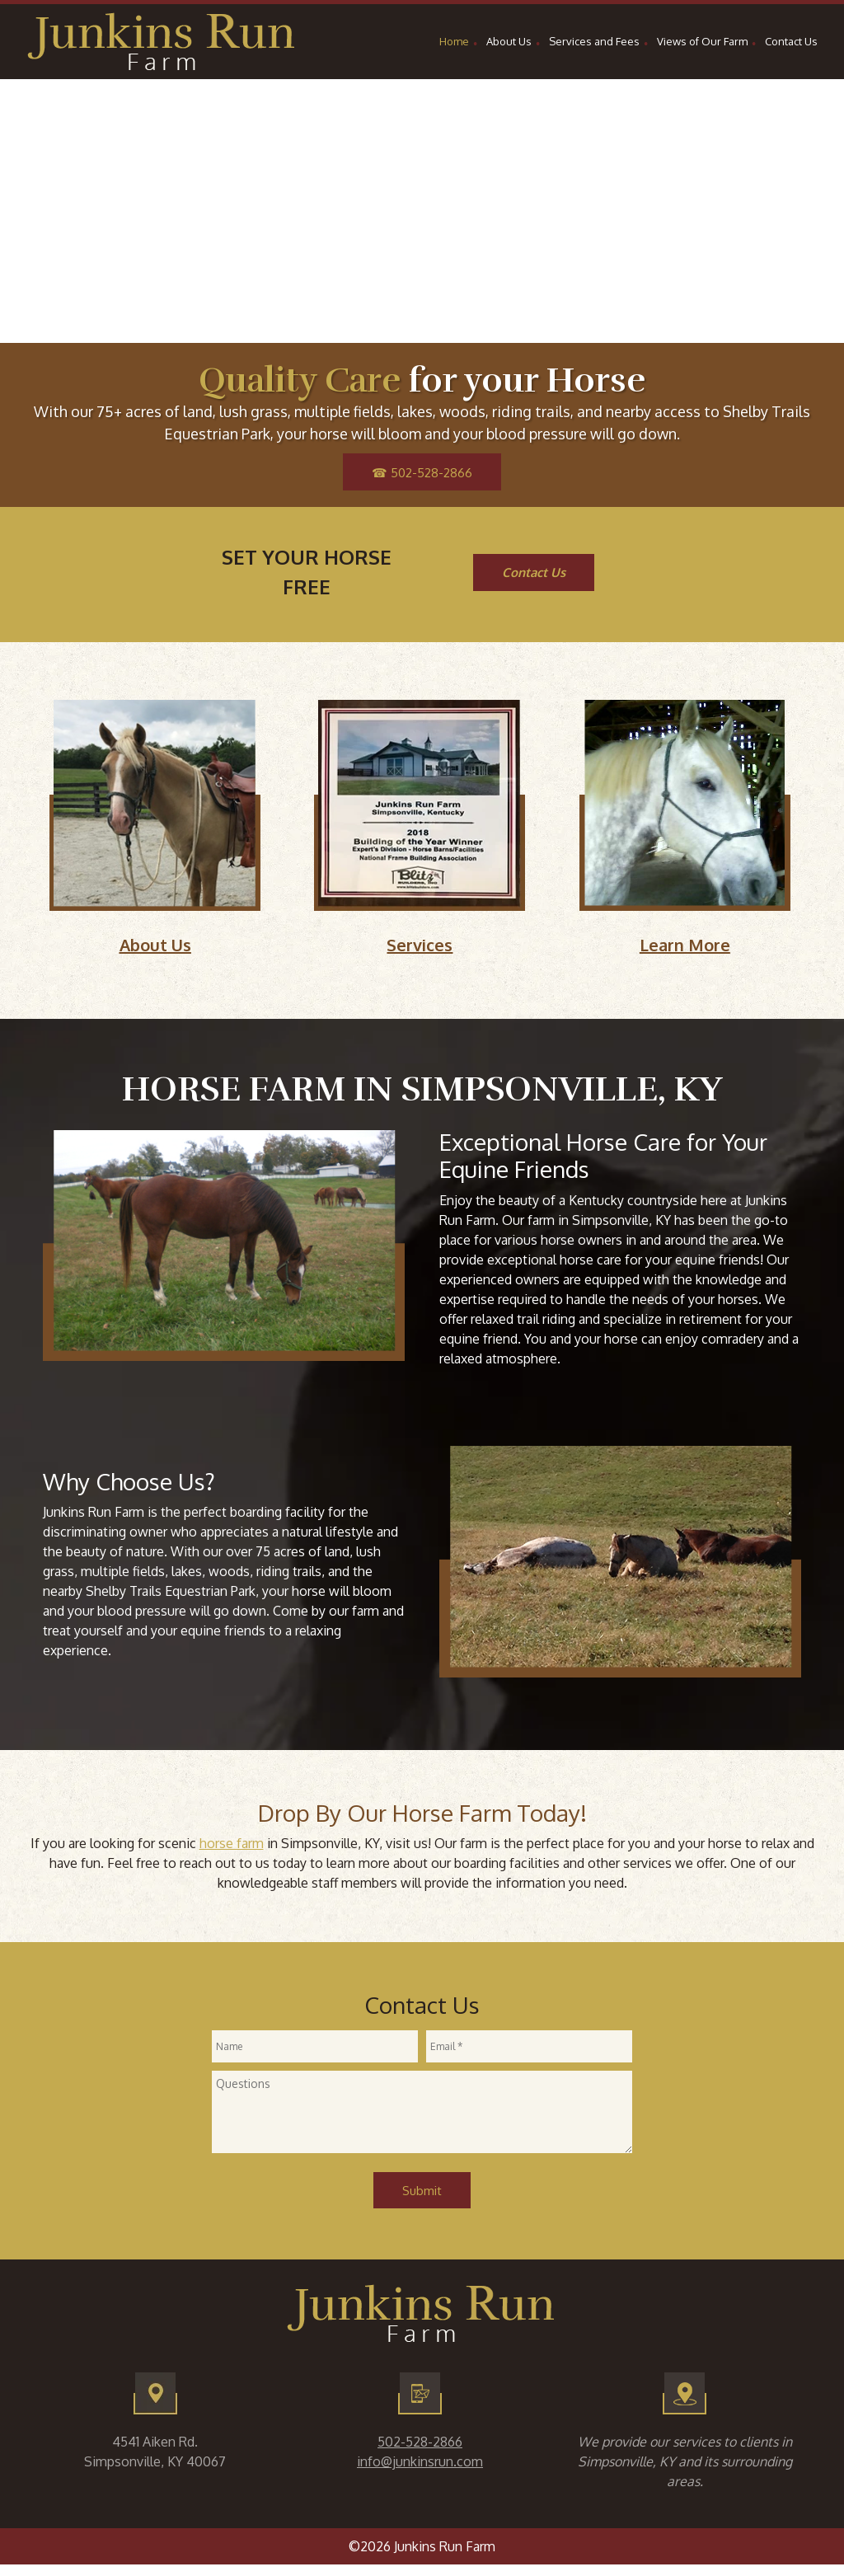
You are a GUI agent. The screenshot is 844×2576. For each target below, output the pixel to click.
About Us (155, 944)
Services (419, 944)
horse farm (231, 1843)
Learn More (685, 944)
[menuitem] (454, 43)
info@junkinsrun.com (420, 2461)
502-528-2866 (419, 2441)
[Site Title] (162, 41)
